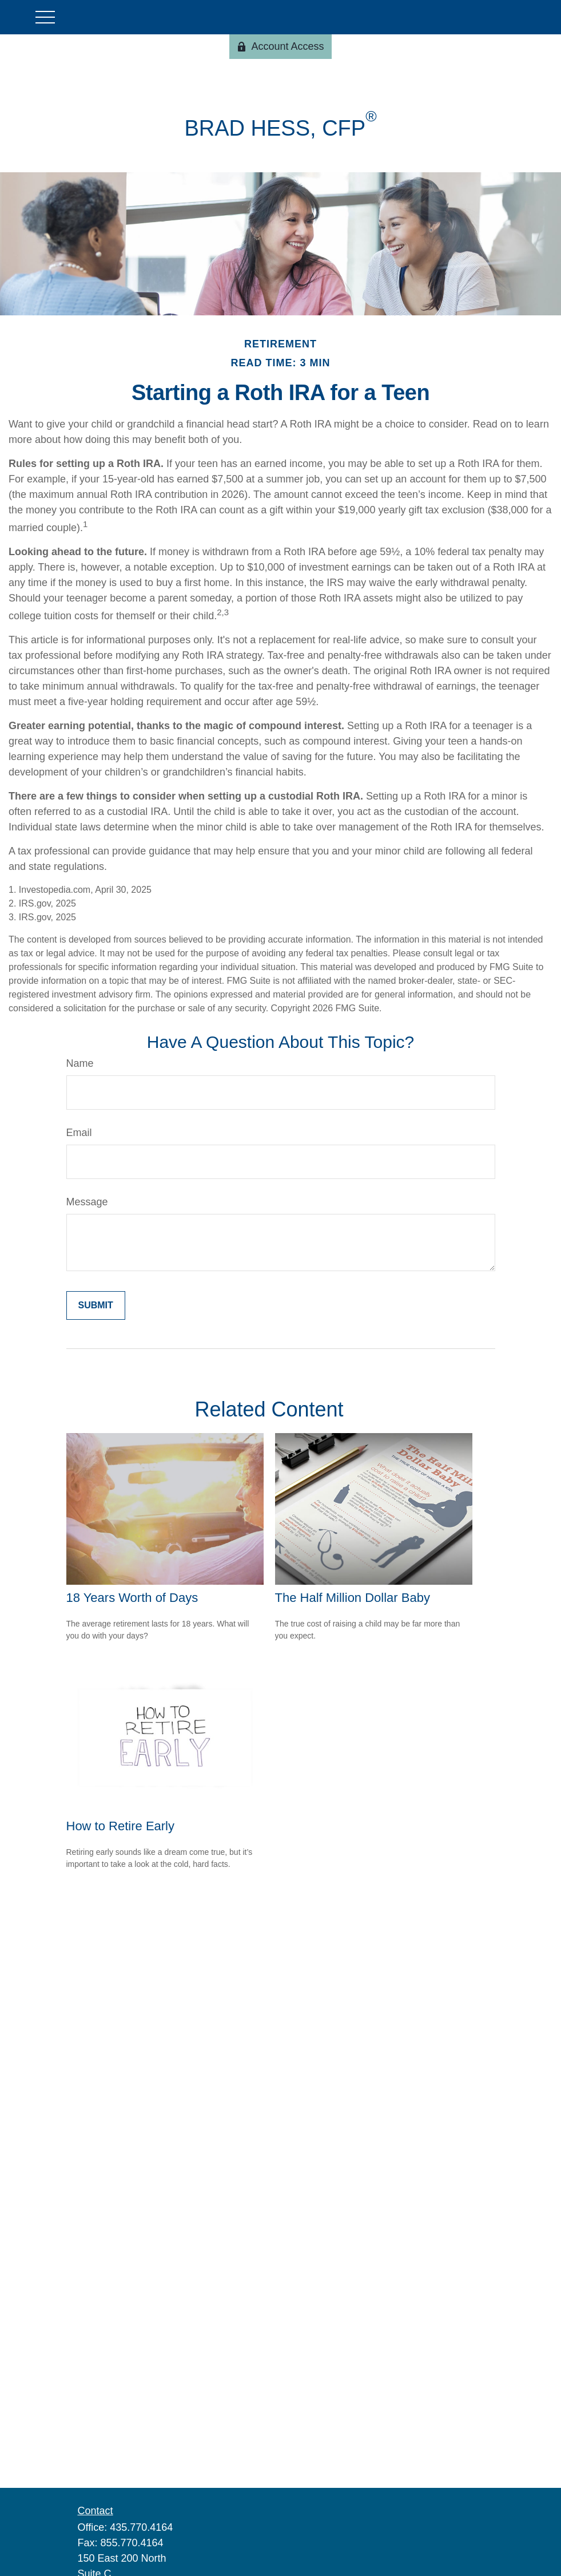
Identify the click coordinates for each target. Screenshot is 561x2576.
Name (80, 1063)
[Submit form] (95, 1305)
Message (87, 1202)
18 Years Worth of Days (132, 1597)
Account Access (280, 46)
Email (79, 1132)
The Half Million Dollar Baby (352, 1597)
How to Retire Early (120, 1826)
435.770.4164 (141, 2527)
